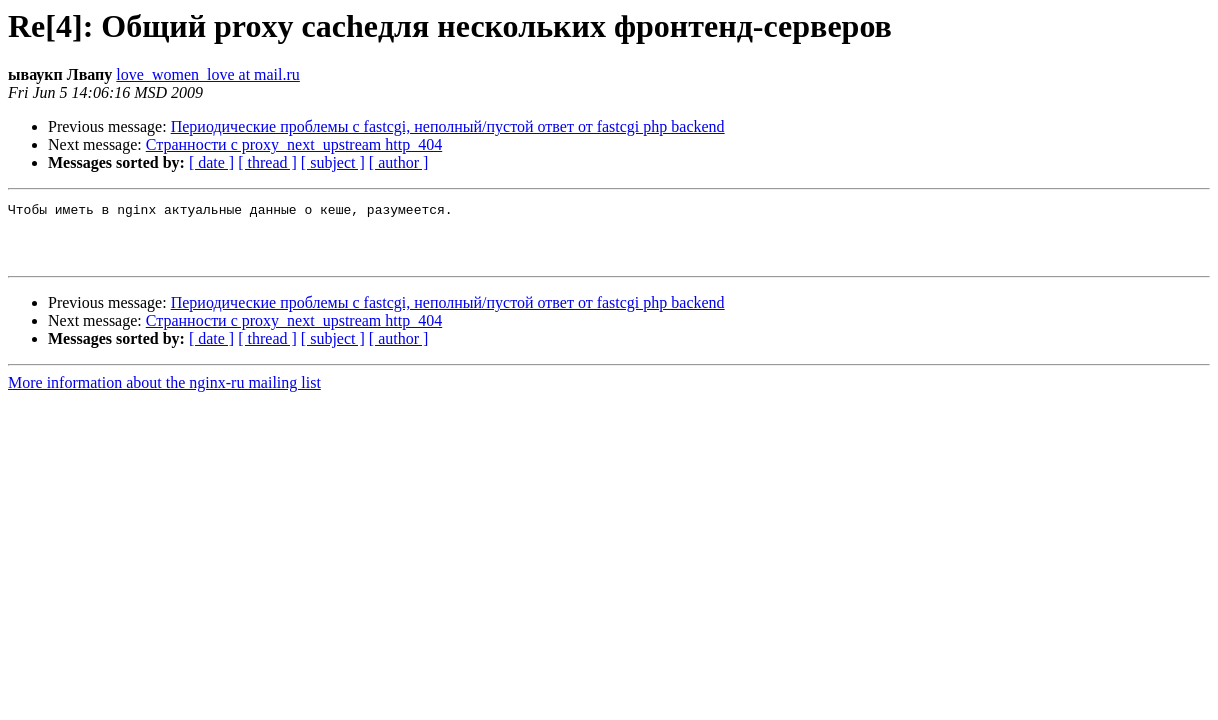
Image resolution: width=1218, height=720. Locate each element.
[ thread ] (267, 162)
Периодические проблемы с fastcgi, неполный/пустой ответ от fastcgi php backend (448, 126)
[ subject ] (333, 162)
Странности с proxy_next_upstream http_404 (294, 144)
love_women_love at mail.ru (208, 74)
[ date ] (211, 162)
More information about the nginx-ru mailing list (164, 394)
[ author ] (399, 162)
